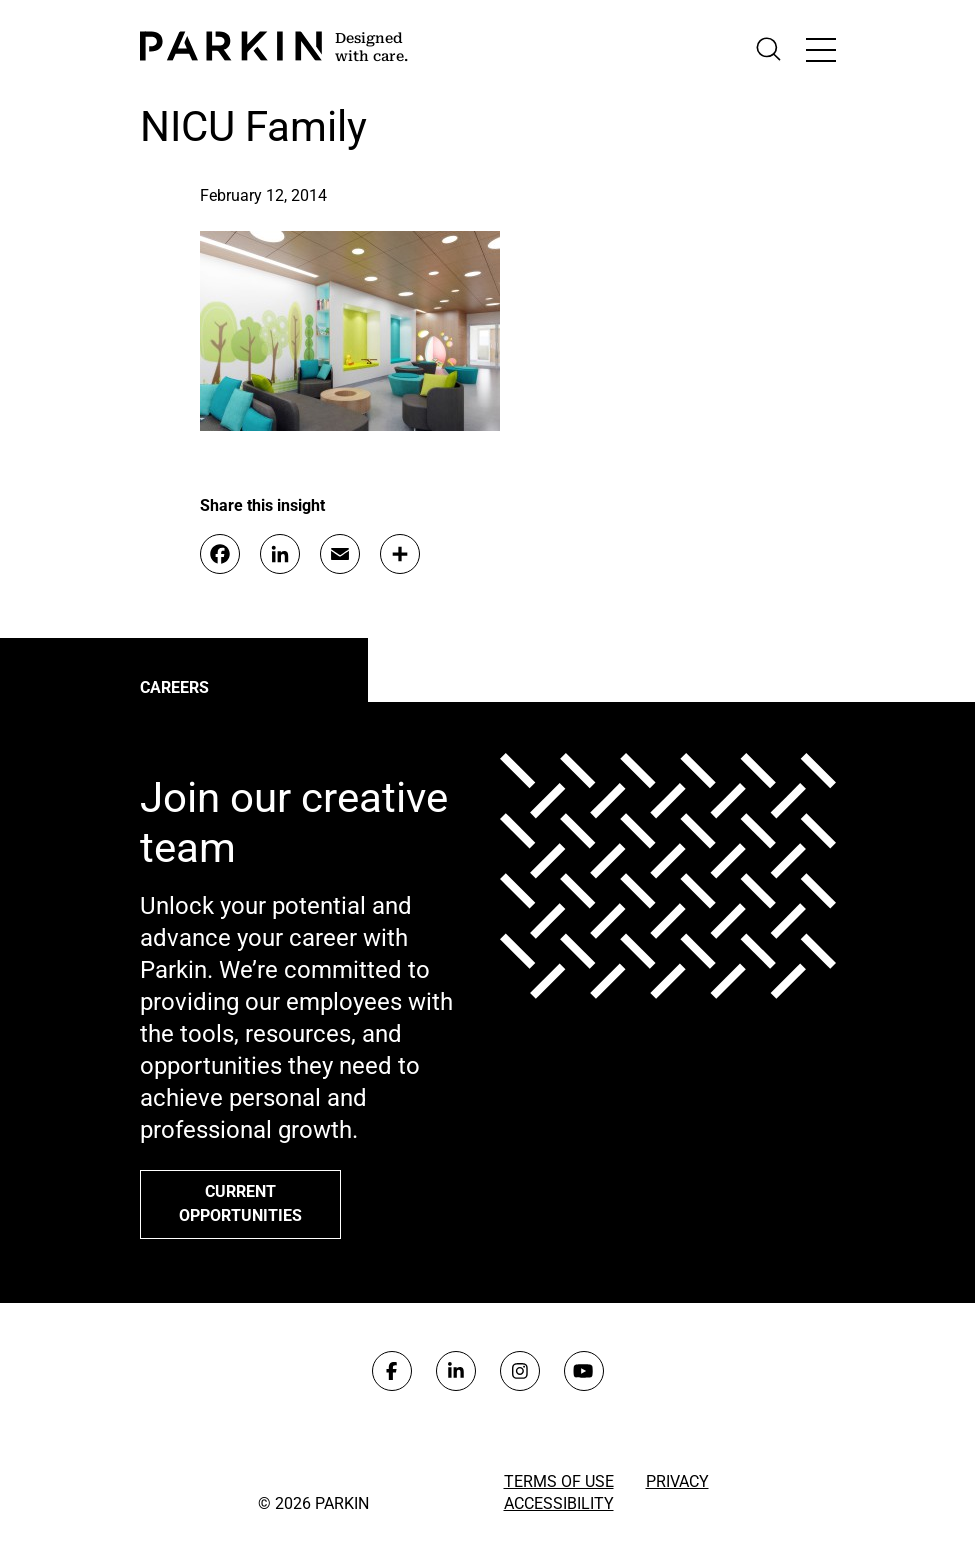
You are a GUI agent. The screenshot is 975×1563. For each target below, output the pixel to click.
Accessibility (559, 1503)
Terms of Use (559, 1481)
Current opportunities (240, 1203)
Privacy (677, 1481)
